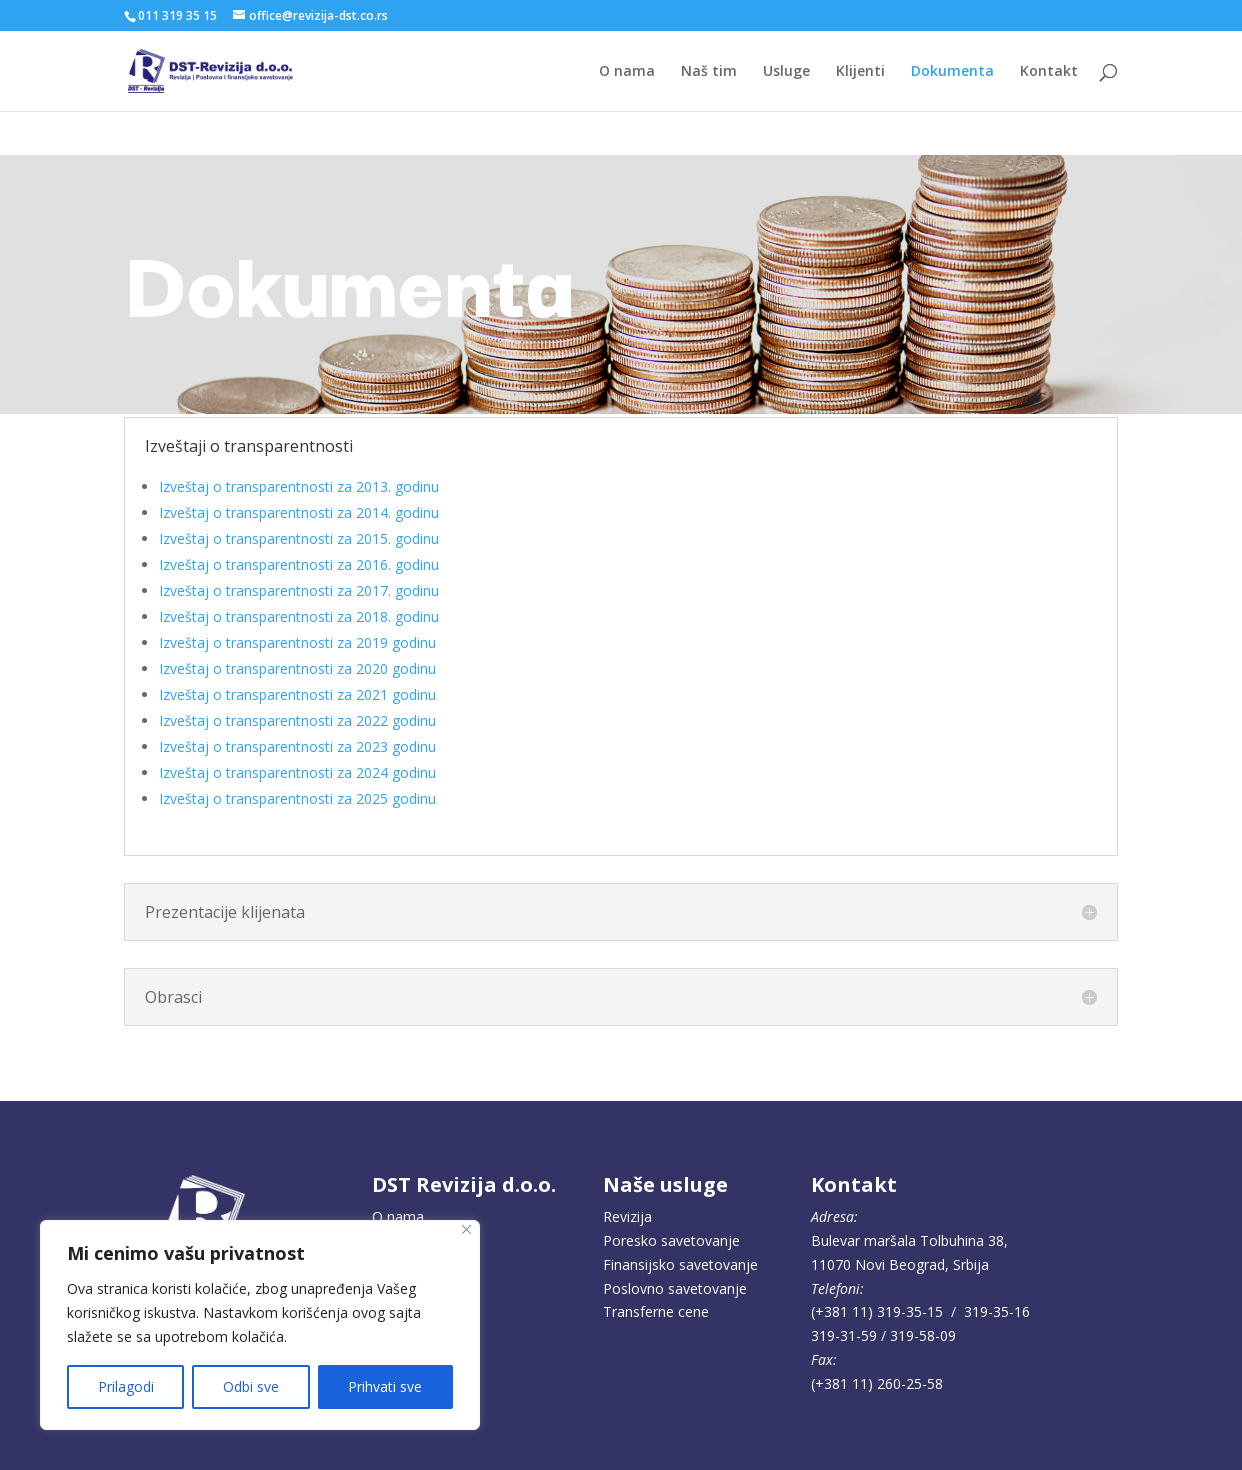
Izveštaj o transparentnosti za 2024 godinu (297, 772)
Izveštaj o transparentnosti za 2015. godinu (299, 538)
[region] (260, 1325)
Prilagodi (126, 1386)
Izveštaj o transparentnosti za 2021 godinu (297, 694)
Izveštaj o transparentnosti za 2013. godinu (299, 486)
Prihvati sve (385, 1386)
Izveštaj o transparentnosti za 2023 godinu (297, 746)
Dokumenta (952, 72)
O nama (627, 72)
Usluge (786, 72)
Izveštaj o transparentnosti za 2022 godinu (297, 720)
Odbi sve (251, 1386)
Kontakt (1049, 72)
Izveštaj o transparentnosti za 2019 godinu (297, 642)
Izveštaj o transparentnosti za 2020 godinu (297, 668)
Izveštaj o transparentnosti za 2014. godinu (299, 512)
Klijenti (860, 72)
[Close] (466, 1229)
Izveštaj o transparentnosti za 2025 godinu (297, 798)
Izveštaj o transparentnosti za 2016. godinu (299, 564)
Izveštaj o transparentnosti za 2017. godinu (299, 590)
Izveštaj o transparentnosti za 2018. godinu (299, 616)
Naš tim (709, 72)
